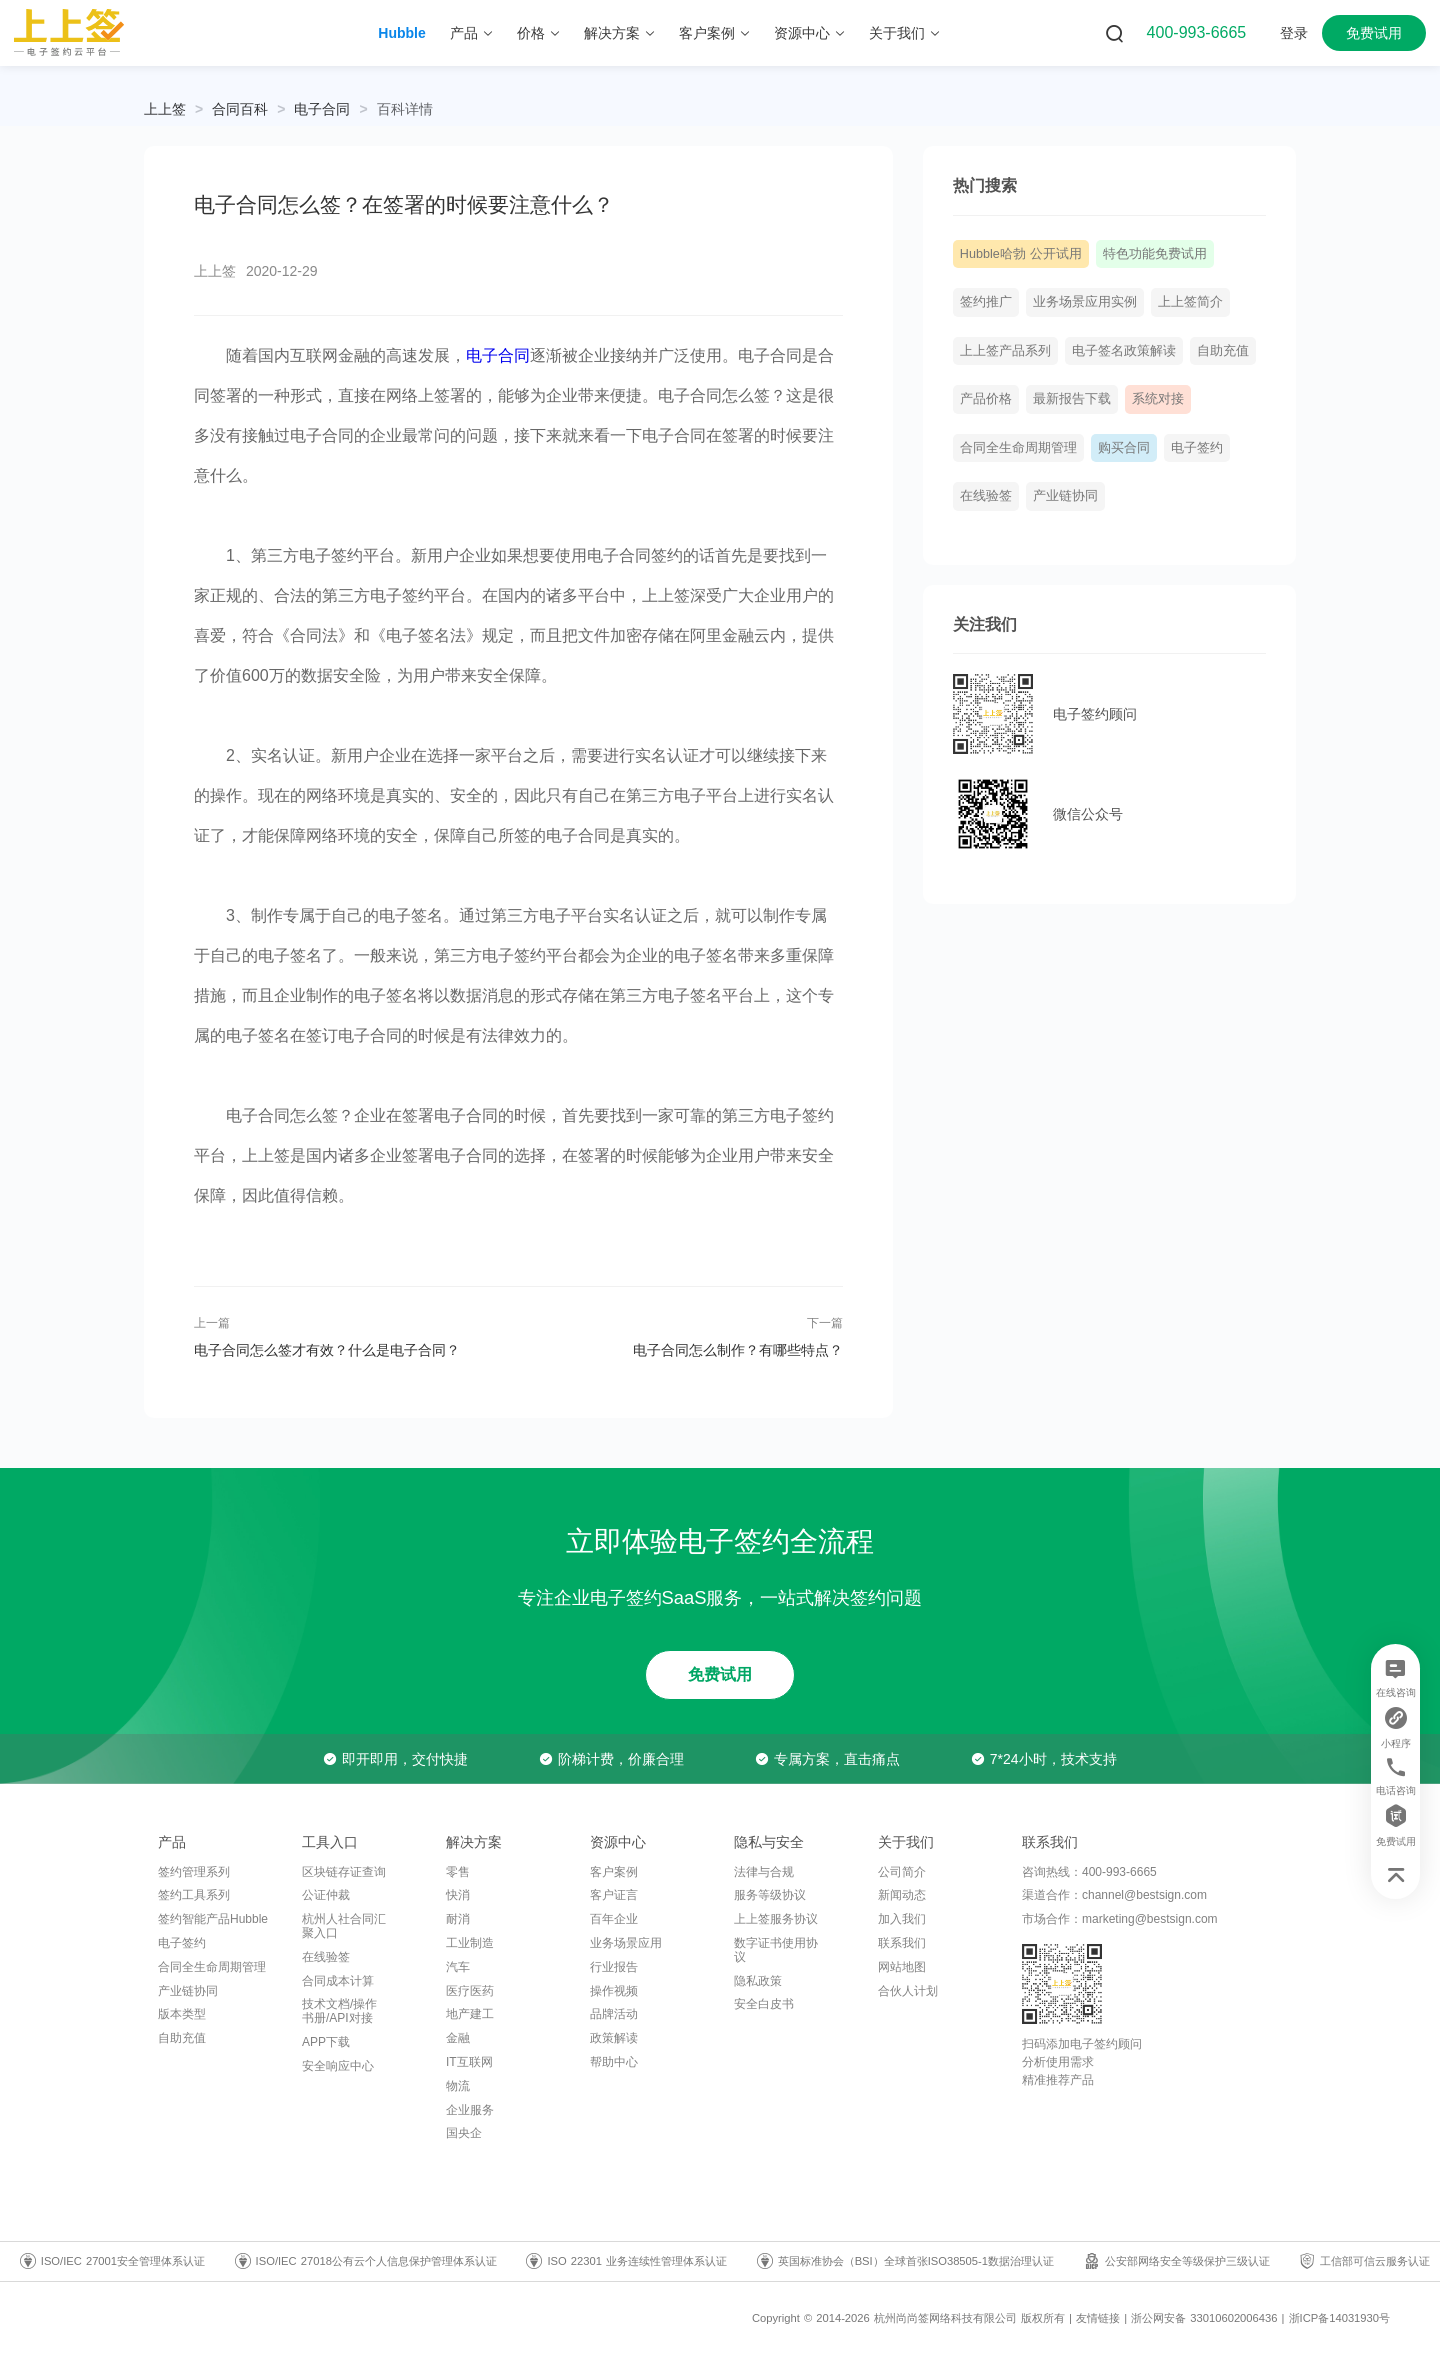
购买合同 (1124, 448)
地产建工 (470, 2014)
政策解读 (614, 2038)
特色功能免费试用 (1155, 254)
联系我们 (902, 1943)
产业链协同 (1065, 496)
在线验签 (986, 496)
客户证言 (614, 1895)
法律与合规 (764, 1872)
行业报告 (614, 1967)
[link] (240, 109)
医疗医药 (470, 1991)
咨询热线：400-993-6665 (1089, 1872)
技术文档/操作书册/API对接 (339, 2011)
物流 (458, 2086)
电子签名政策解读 (1124, 351)
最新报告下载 (1072, 399)
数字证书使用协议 (776, 1950)
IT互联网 (469, 2062)
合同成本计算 (338, 1981)
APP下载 (326, 2042)
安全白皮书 (764, 2004)
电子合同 (322, 109)
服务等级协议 (770, 1895)
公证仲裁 (326, 1895)
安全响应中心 (338, 2066)
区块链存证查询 (344, 1872)
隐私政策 (758, 1981)
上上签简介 (1190, 302)
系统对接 (1158, 399)
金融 (458, 2038)
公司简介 (902, 1872)
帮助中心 (614, 2062)
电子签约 (1197, 448)
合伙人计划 (908, 1991)
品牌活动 (614, 2014)
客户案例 (614, 1872)
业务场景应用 (626, 1943)
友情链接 (1098, 2318)
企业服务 (470, 2110)
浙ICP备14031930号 (1339, 2318)
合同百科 (240, 109)
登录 (1294, 33)
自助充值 (1223, 351)
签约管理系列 (194, 1872)
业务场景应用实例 (1085, 302)
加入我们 (902, 1919)
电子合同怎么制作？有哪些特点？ (738, 1350)
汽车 (458, 1967)
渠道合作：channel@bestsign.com (1114, 1895)
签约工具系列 (194, 1895)
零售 (458, 1872)
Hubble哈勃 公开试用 (1021, 254)
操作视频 (614, 1991)
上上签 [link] (165, 109)
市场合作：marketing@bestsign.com (1120, 1919)
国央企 (464, 2133)
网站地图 (902, 1967)
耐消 (458, 1919)
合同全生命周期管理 (1018, 448)
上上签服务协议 (776, 1919)
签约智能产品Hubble (213, 1919)
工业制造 (470, 1943)
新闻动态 (902, 1895)
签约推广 (986, 302)
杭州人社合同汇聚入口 (344, 1926)
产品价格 (986, 399)
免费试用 (1374, 33)
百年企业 (614, 1919)
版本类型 (182, 2014)
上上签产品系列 (1005, 351)
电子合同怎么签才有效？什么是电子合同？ (327, 1350)
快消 (458, 1895)
